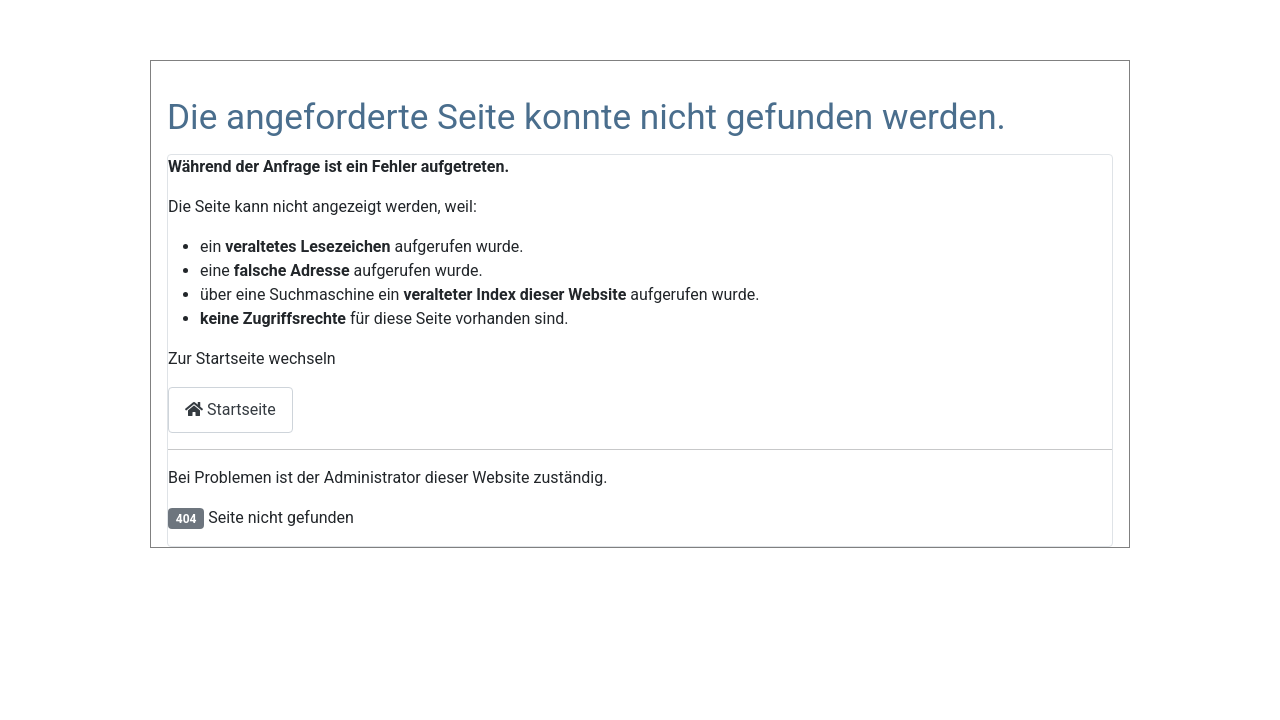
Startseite (230, 409)
